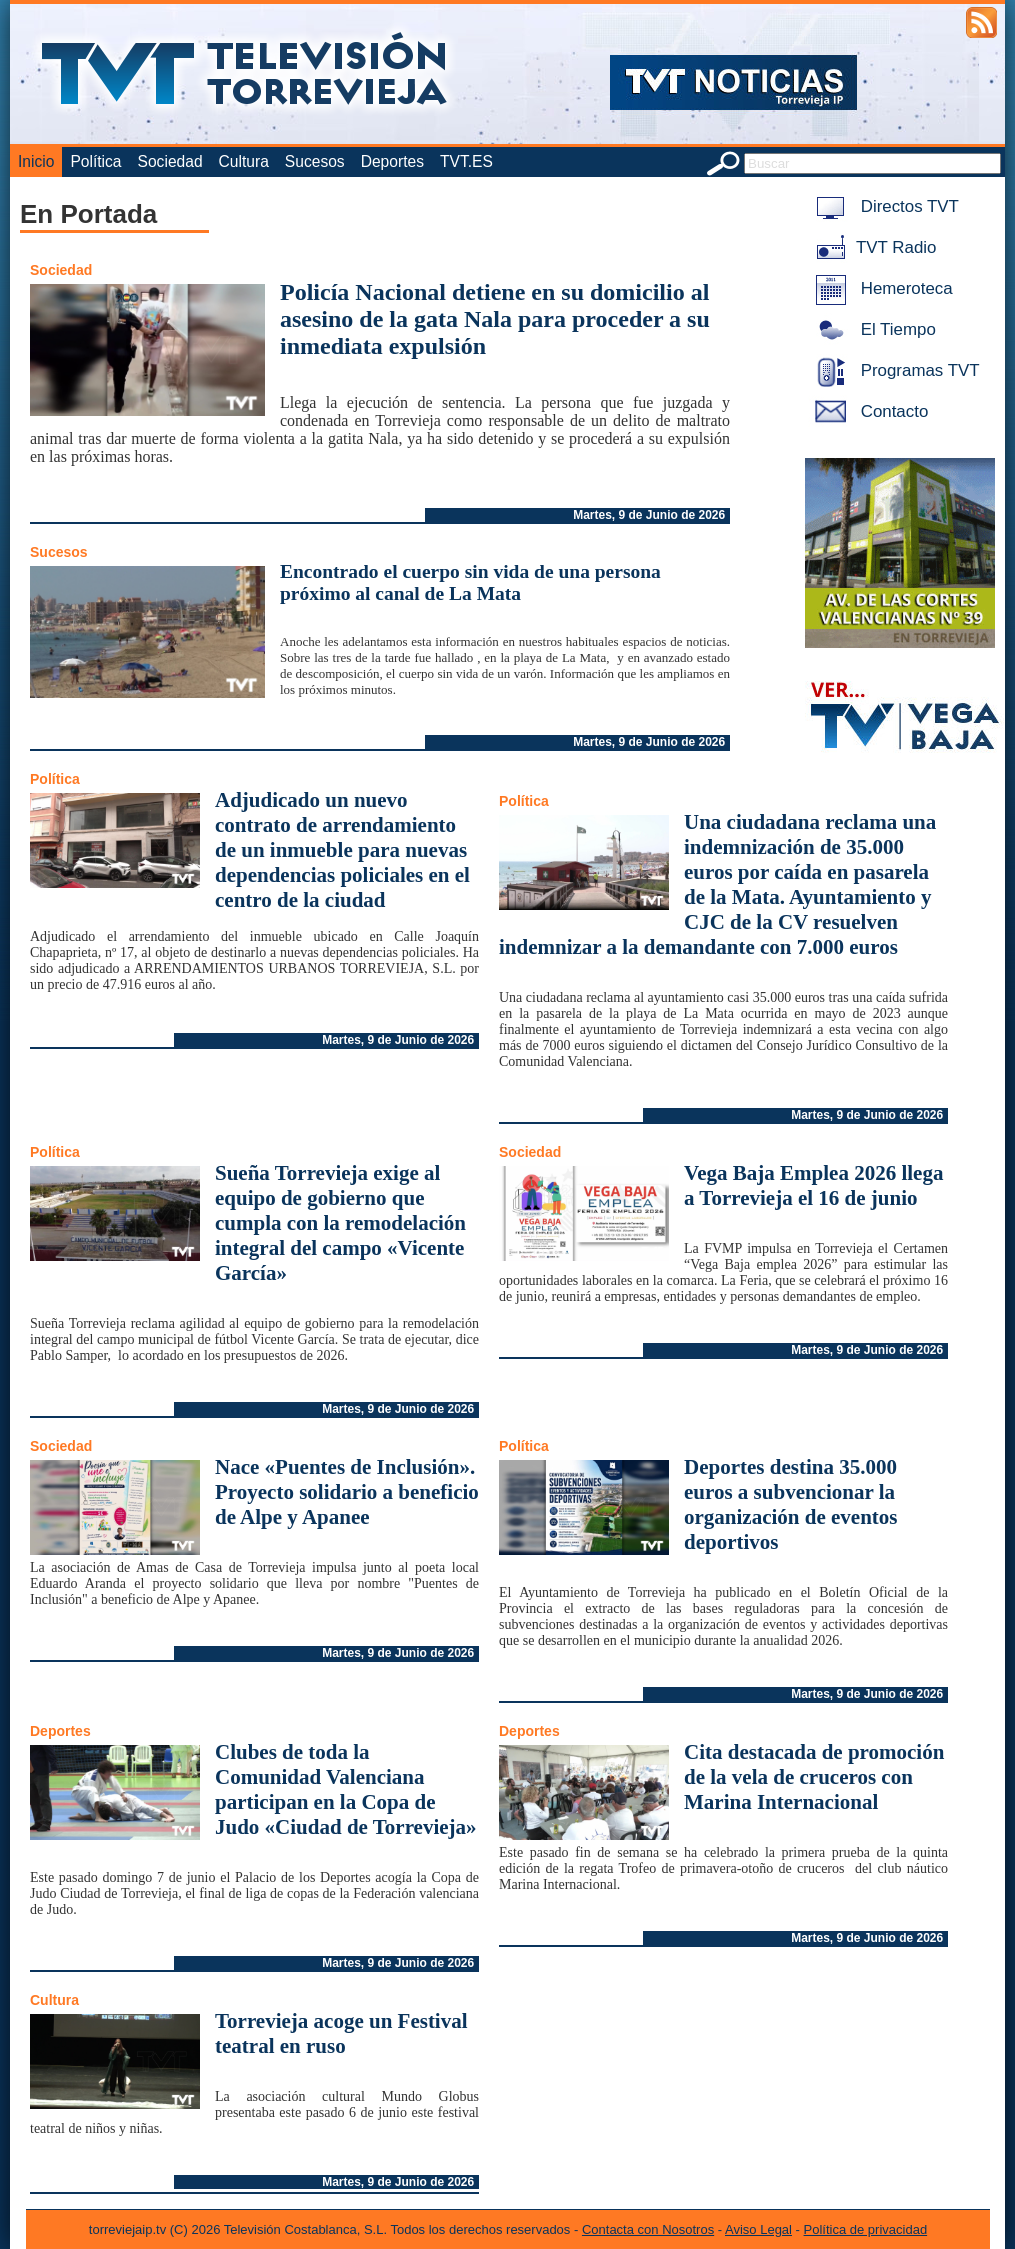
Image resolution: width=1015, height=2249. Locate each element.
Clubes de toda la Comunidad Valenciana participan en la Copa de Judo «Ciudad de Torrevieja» (346, 1789)
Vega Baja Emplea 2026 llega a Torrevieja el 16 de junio (813, 1185)
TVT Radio (872, 247)
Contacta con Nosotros (648, 2229)
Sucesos (315, 161)
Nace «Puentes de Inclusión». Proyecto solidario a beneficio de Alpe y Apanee (347, 1492)
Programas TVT (894, 370)
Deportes (392, 161)
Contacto (868, 411)
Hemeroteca (880, 288)
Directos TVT (883, 206)
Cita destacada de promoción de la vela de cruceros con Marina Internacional (814, 1777)
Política (95, 161)
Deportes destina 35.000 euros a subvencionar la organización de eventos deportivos (790, 1504)
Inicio (36, 161)
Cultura (244, 161)
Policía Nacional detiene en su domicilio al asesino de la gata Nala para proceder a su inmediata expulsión (495, 319)
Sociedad (170, 161)
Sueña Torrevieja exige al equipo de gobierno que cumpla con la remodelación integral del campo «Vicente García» (340, 1223)
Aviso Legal (758, 2229)
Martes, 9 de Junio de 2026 (649, 515)
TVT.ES (466, 161)
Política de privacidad (866, 2229)
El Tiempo (872, 329)
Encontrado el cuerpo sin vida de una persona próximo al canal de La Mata (470, 582)
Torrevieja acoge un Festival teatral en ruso (341, 2033)
